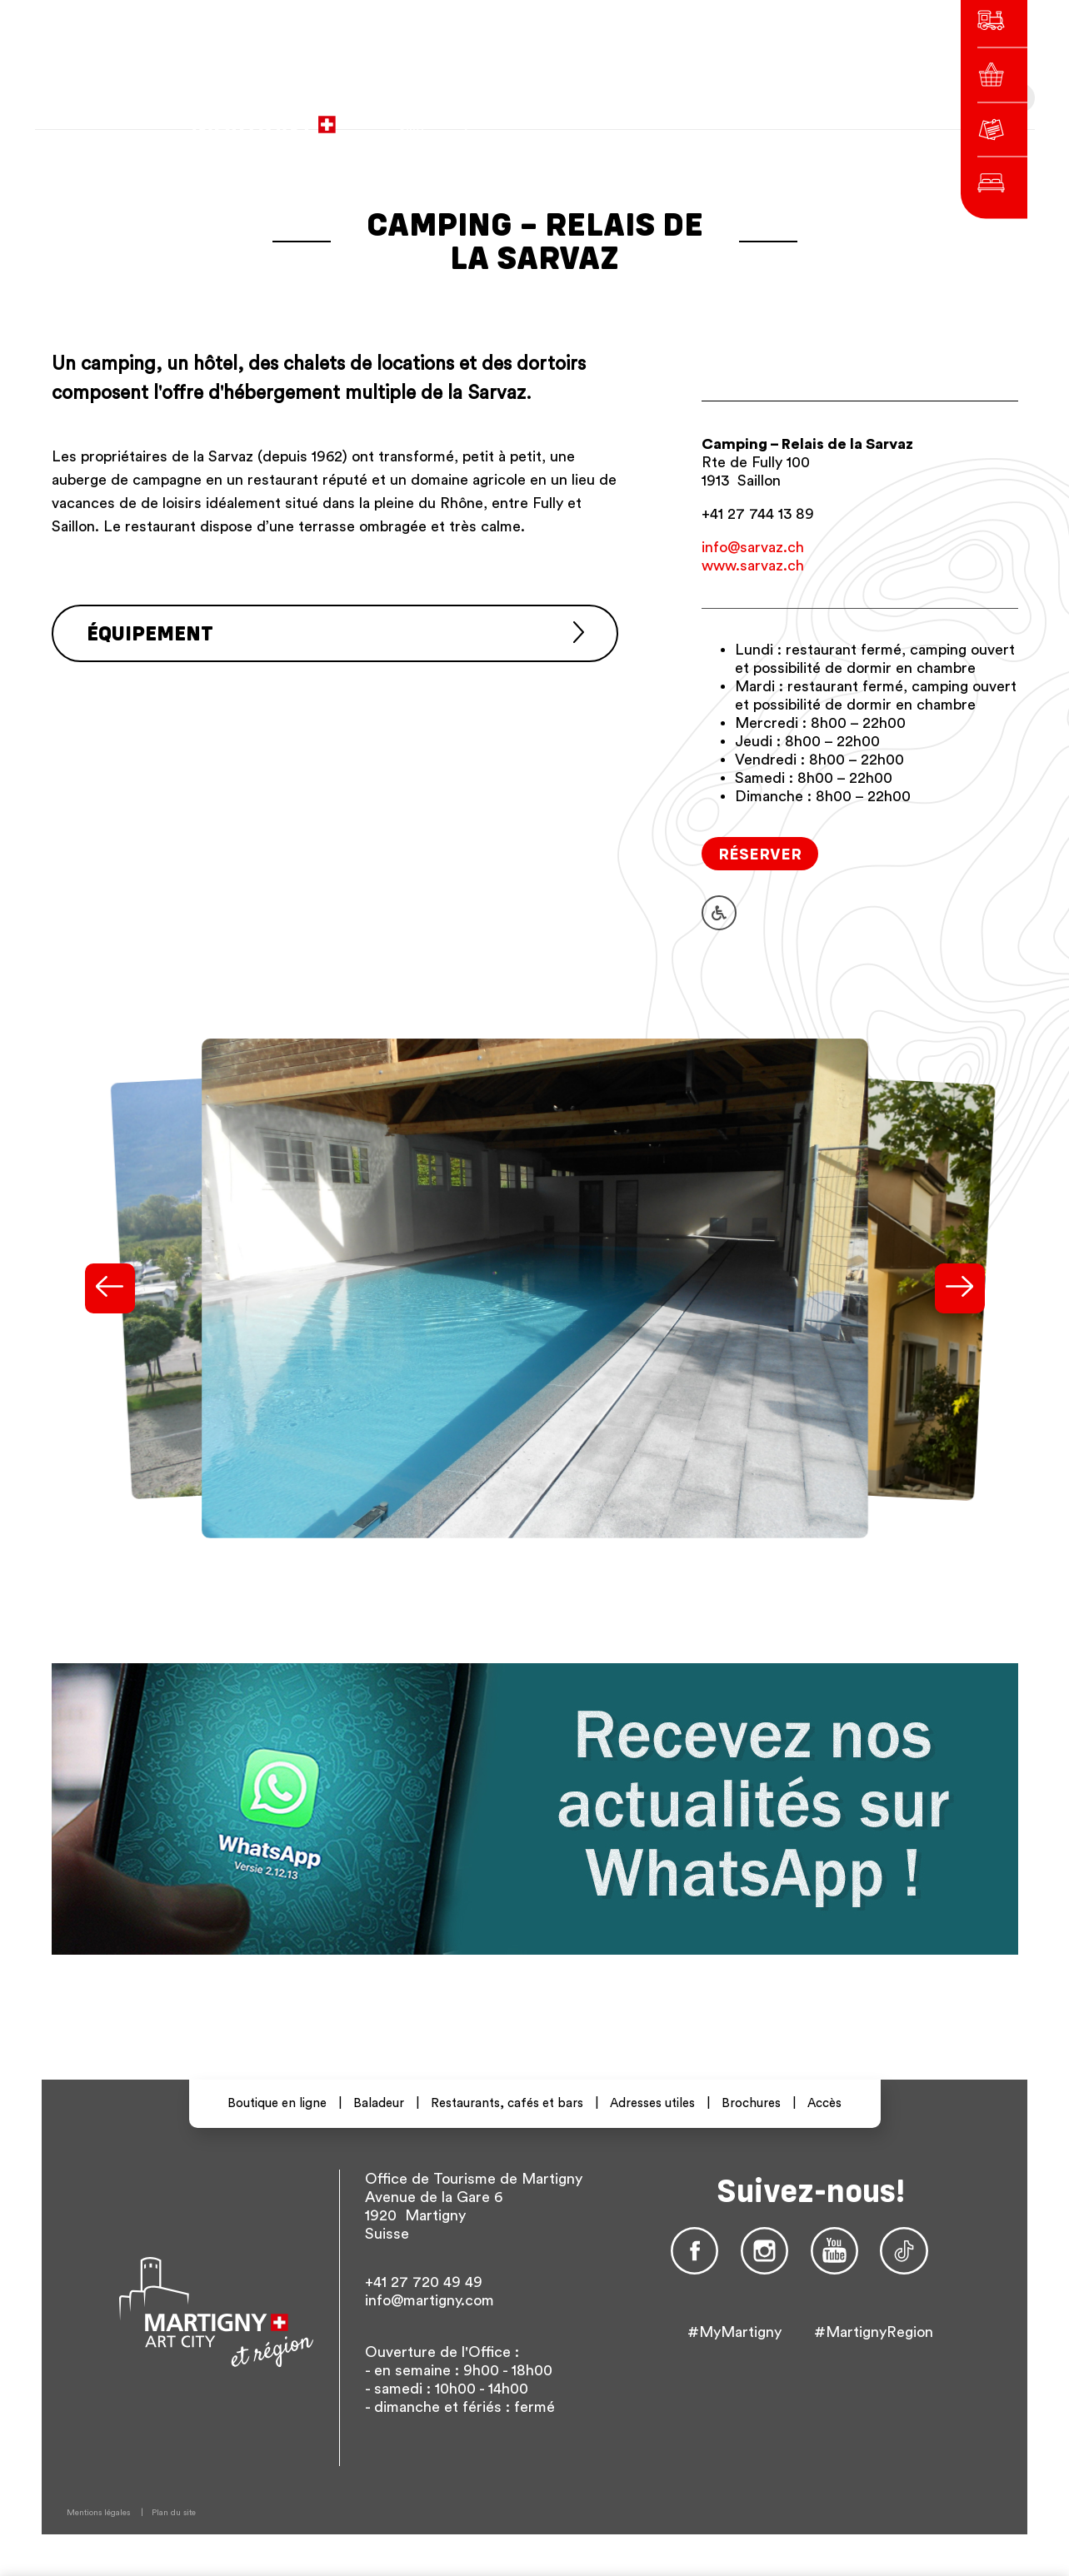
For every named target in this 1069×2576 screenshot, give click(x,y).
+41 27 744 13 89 (758, 513)
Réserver (760, 853)
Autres (786, 116)
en (740, 116)
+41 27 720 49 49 (423, 2282)
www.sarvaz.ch (753, 565)
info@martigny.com (429, 2300)
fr (680, 116)
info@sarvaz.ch (753, 547)
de (710, 116)
